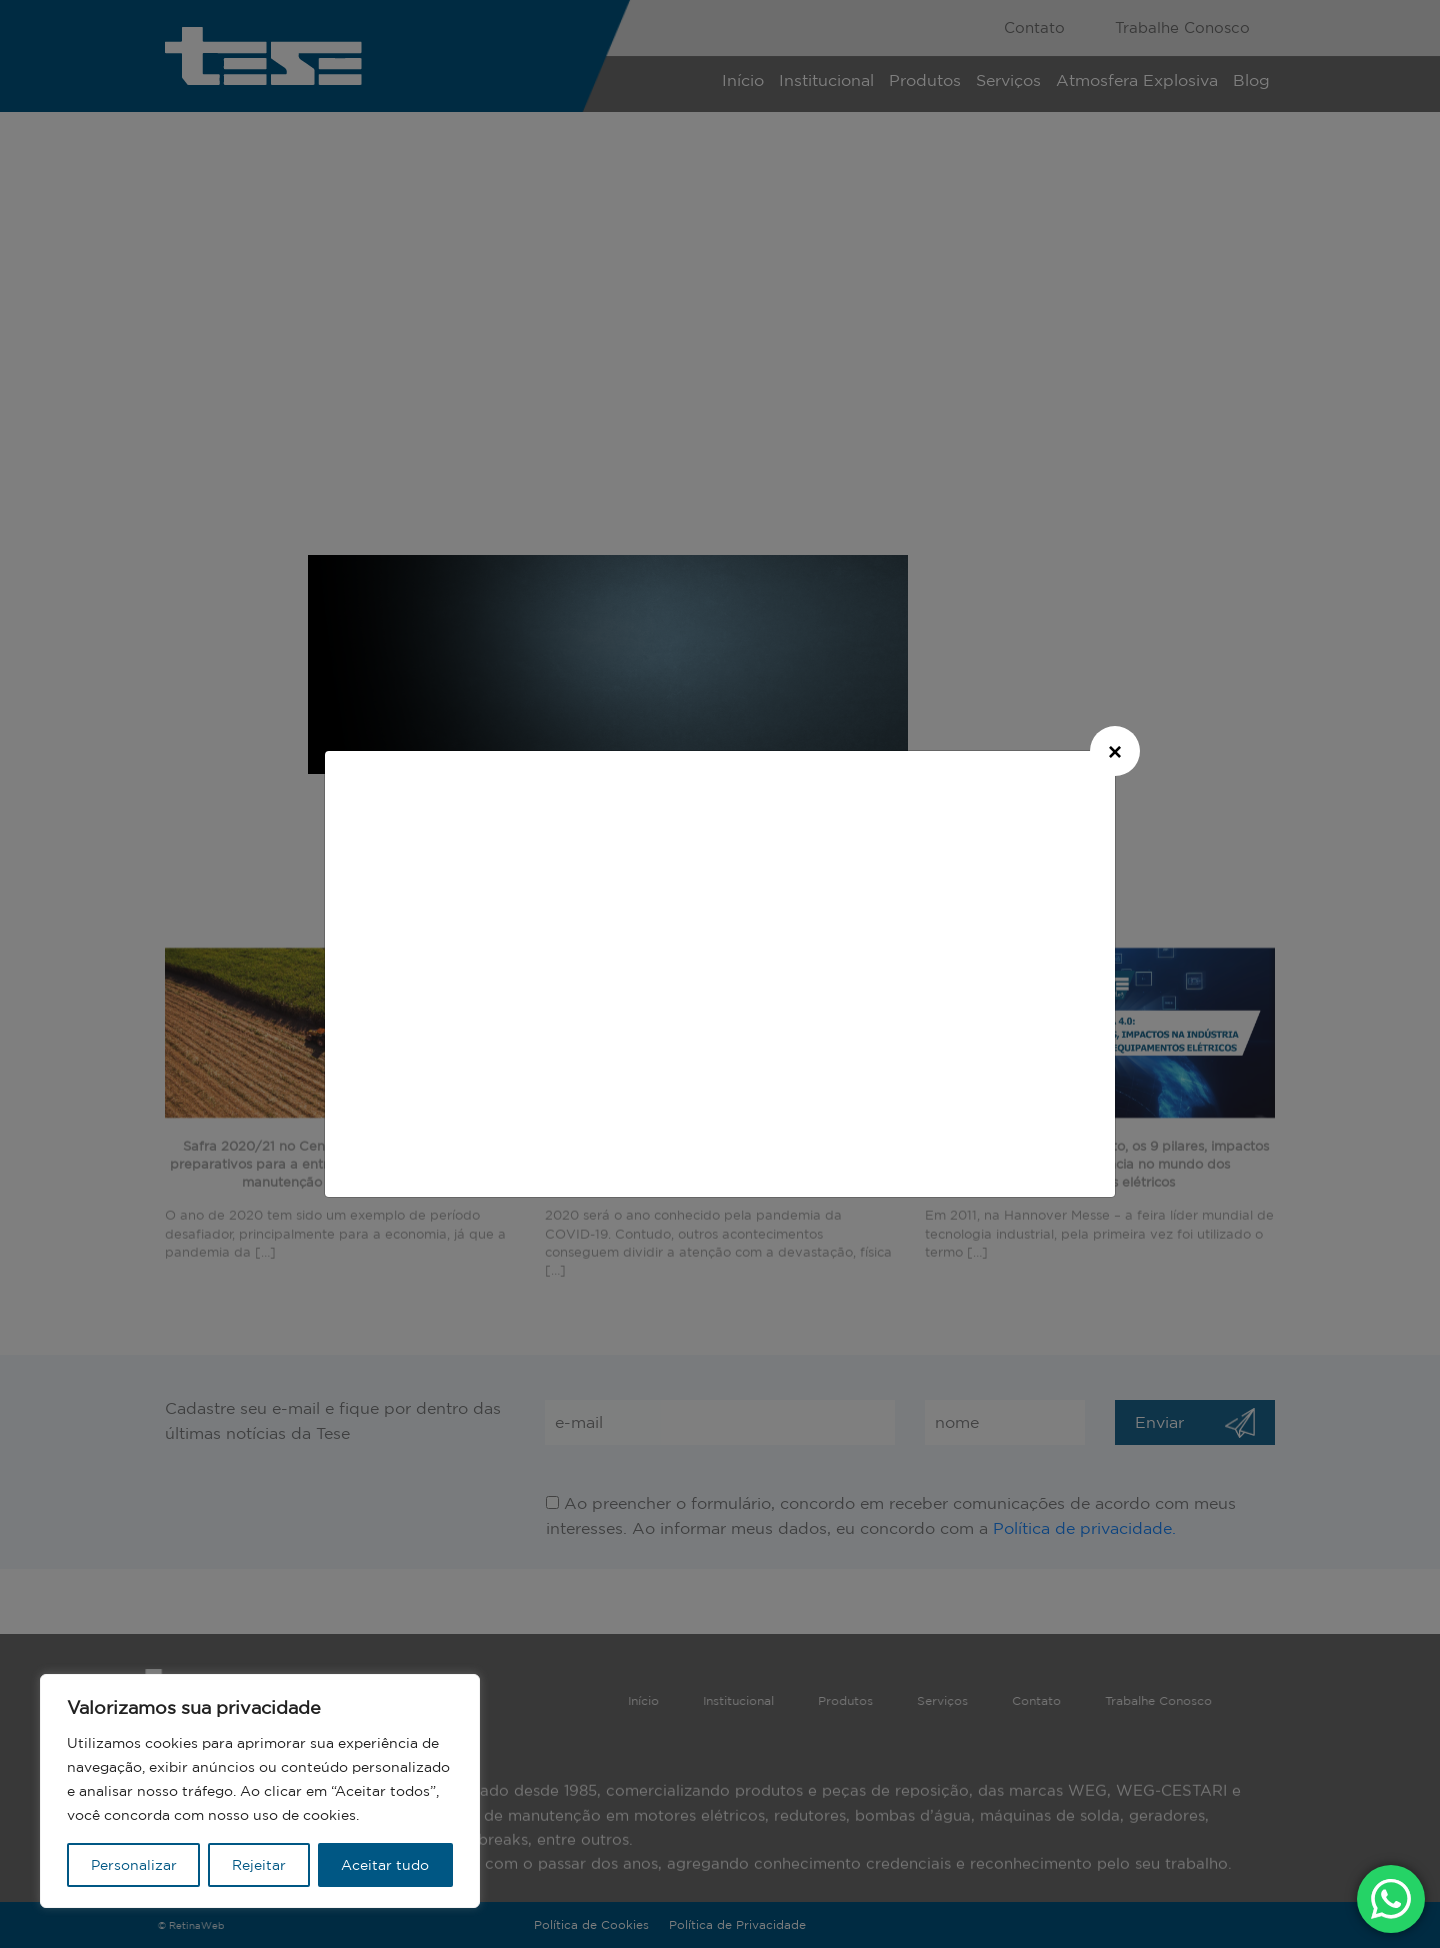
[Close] (1115, 751)
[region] (260, 1791)
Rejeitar (259, 1865)
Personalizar (134, 1865)
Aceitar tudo (385, 1865)
